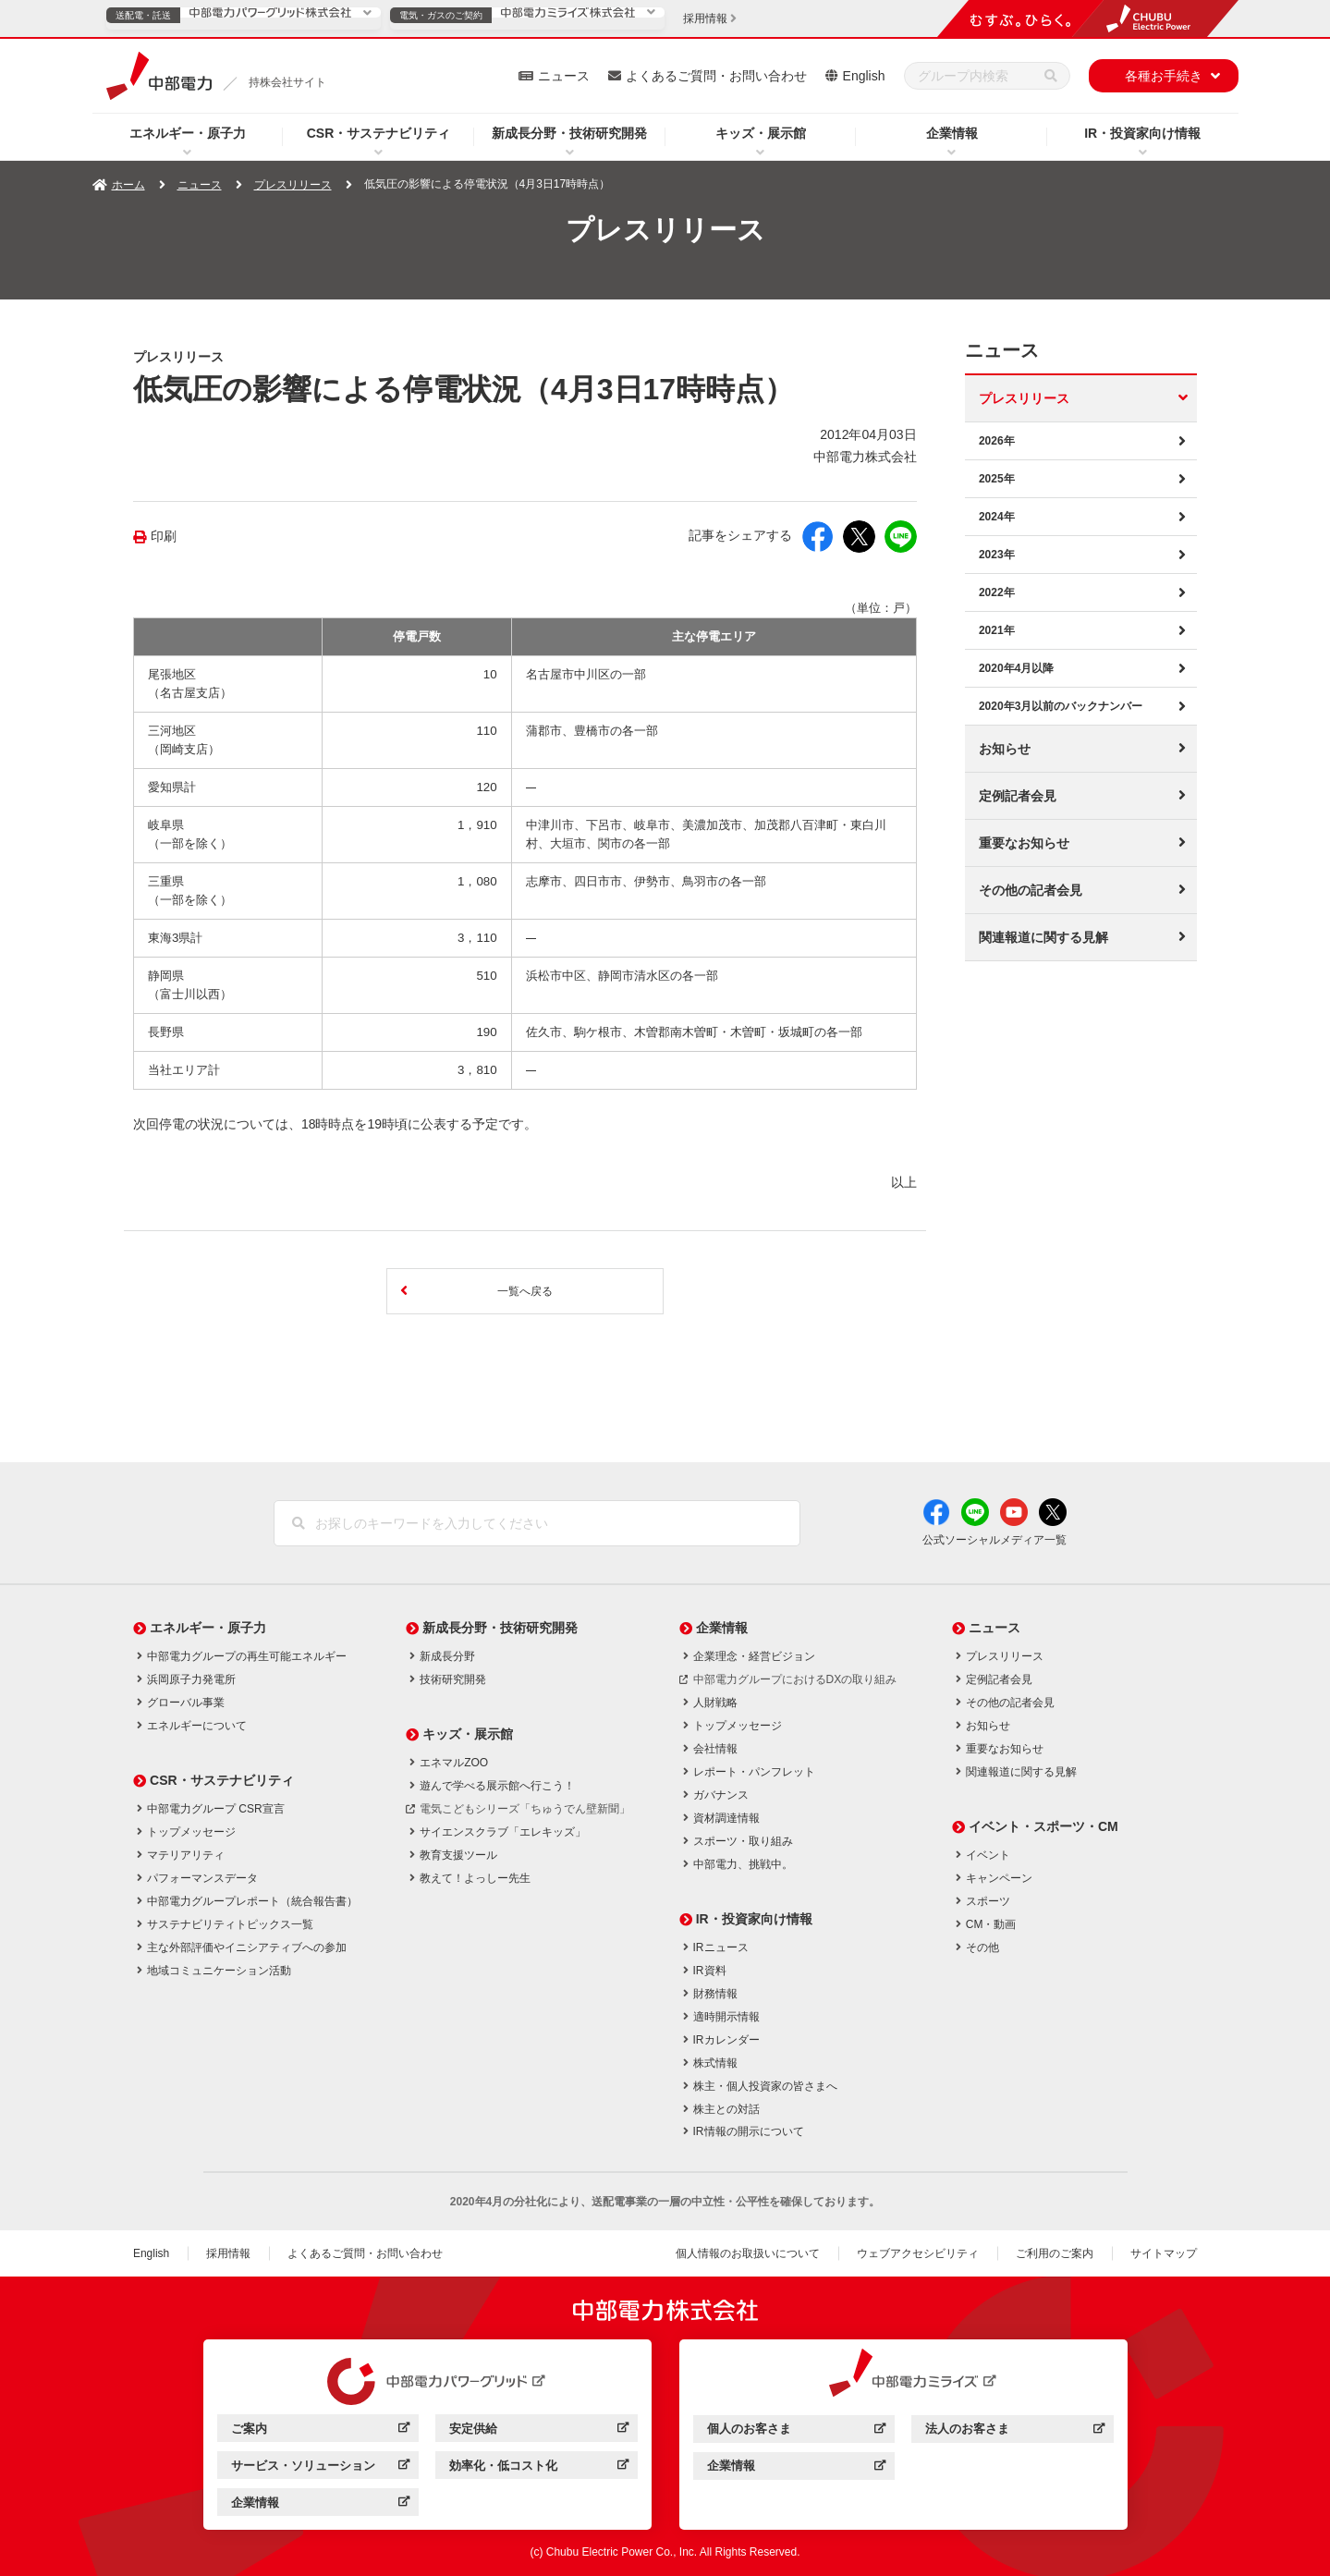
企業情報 (952, 133)
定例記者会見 (1017, 795)
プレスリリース (293, 184)
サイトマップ (1163, 2253)
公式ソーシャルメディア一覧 (994, 1539)
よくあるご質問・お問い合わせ (716, 75)
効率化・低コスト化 (538, 2468)
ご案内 (320, 2431)
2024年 (997, 516)
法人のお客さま (1014, 2431)
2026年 (997, 440)
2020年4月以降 (1016, 668)
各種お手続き (1163, 75)
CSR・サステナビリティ (379, 133)
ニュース (564, 75)
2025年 (997, 478)
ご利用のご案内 (1054, 2253)
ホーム (128, 184)
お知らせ (1005, 748)
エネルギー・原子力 (187, 133)
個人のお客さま (796, 2431)
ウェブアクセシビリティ (918, 2253)
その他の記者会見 (1030, 890)
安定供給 (538, 2431)
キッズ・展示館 (760, 133)
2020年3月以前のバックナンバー (1060, 706)
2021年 (997, 630)
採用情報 (228, 2253)
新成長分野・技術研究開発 (569, 133)
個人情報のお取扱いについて (748, 2253)
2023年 (997, 554)
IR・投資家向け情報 (1142, 133)
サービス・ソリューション (320, 2468)
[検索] (1050, 76)
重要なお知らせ (1024, 843)
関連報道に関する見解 (1043, 937)
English (864, 75)
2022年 (997, 592)
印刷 (164, 536)
